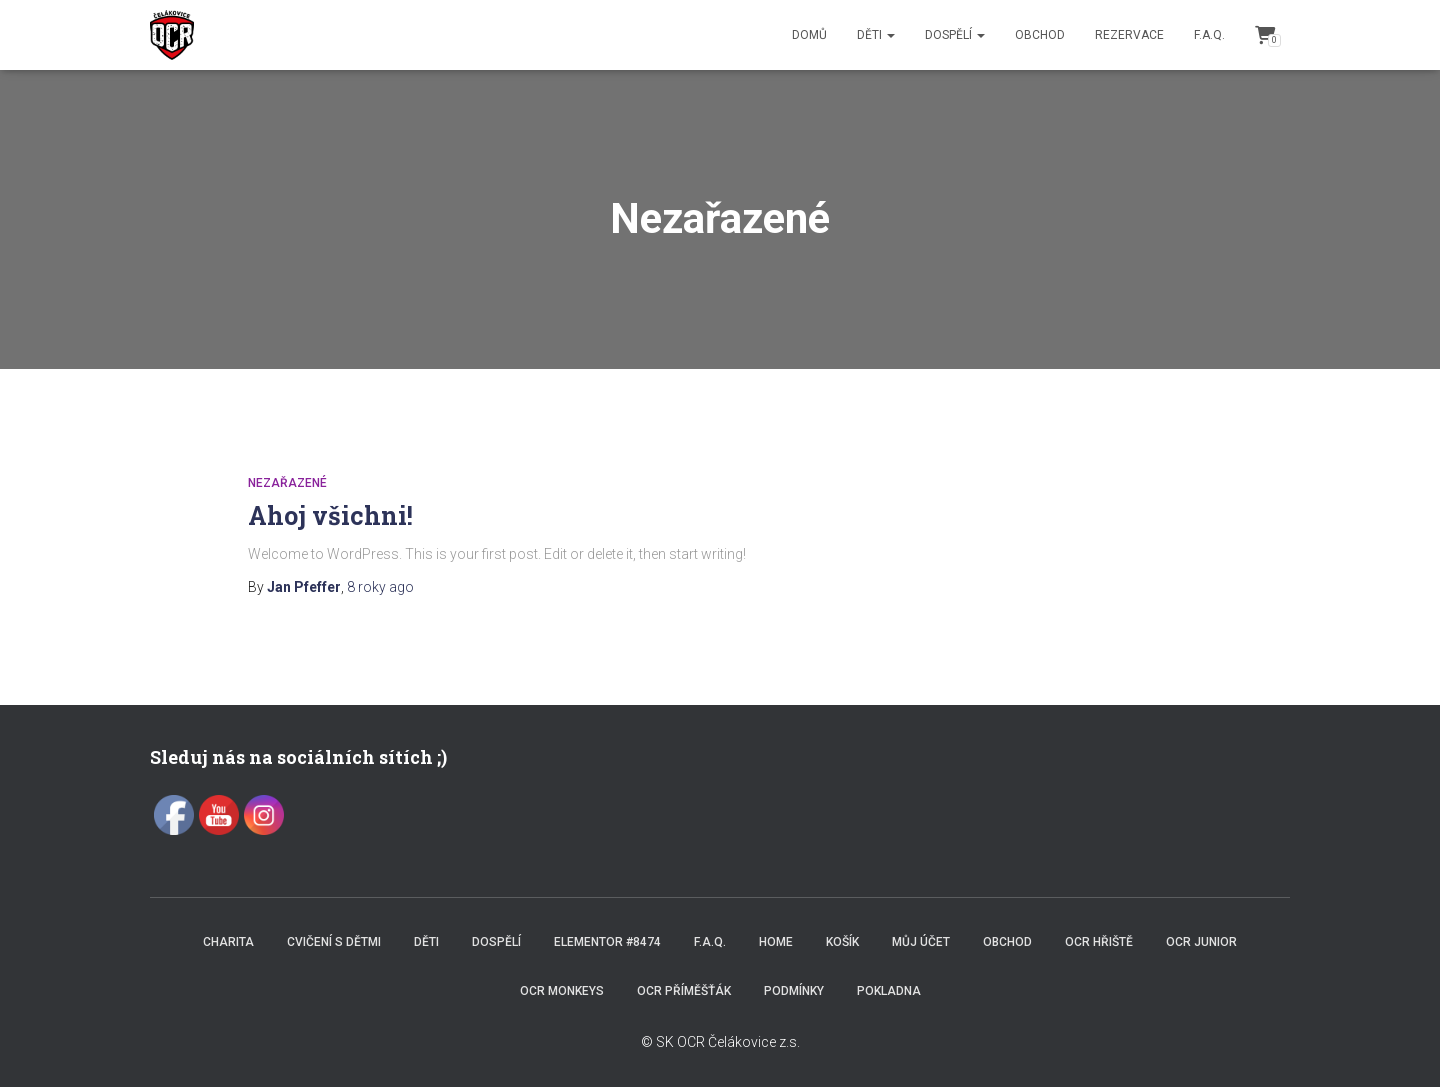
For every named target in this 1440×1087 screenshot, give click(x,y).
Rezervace (1129, 35)
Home (776, 942)
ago (380, 587)
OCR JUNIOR (1201, 942)
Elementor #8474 (607, 942)
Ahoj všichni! (330, 515)
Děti (876, 35)
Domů (809, 35)
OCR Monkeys (562, 991)
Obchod (1040, 35)
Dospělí (955, 35)
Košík (842, 942)
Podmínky (794, 991)
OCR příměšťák (684, 991)
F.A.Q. (1209, 35)
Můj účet (921, 942)
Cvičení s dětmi (334, 942)
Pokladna (889, 991)
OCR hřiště (1099, 942)
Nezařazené (287, 483)
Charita (228, 942)
